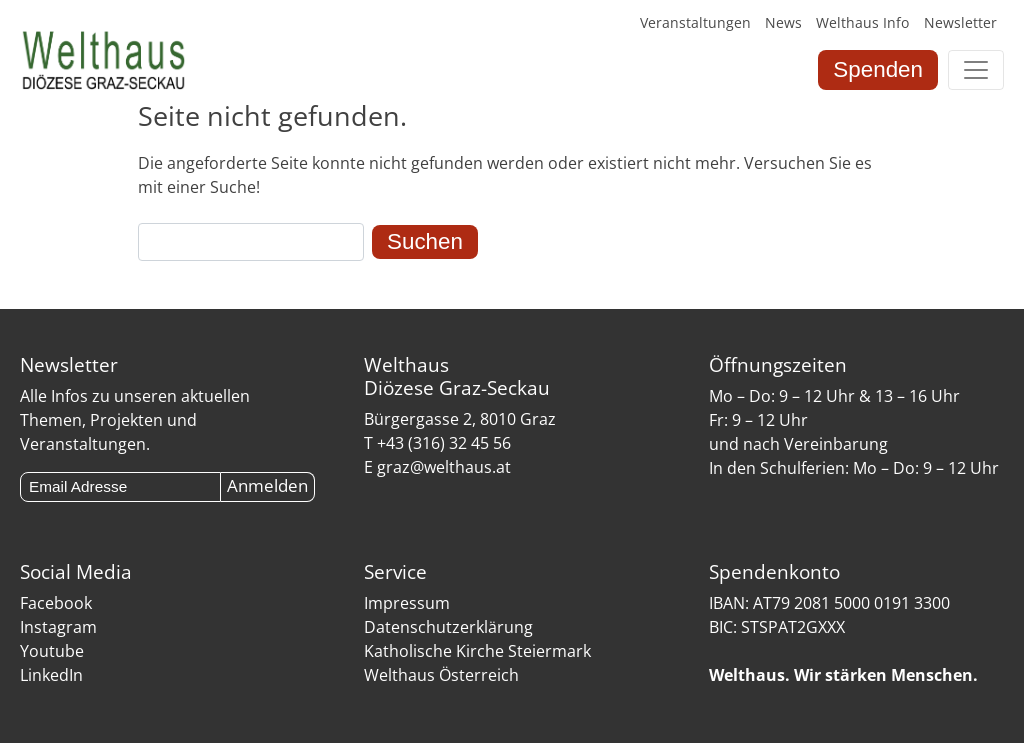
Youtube (52, 651)
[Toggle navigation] (976, 70)
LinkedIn (51, 675)
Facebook (56, 603)
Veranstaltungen (695, 22)
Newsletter (960, 22)
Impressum (407, 603)
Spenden (878, 69)
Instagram (58, 627)
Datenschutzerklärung (448, 627)
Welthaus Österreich (441, 675)
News (783, 22)
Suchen (425, 241)
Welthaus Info (862, 22)
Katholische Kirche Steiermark (477, 651)
